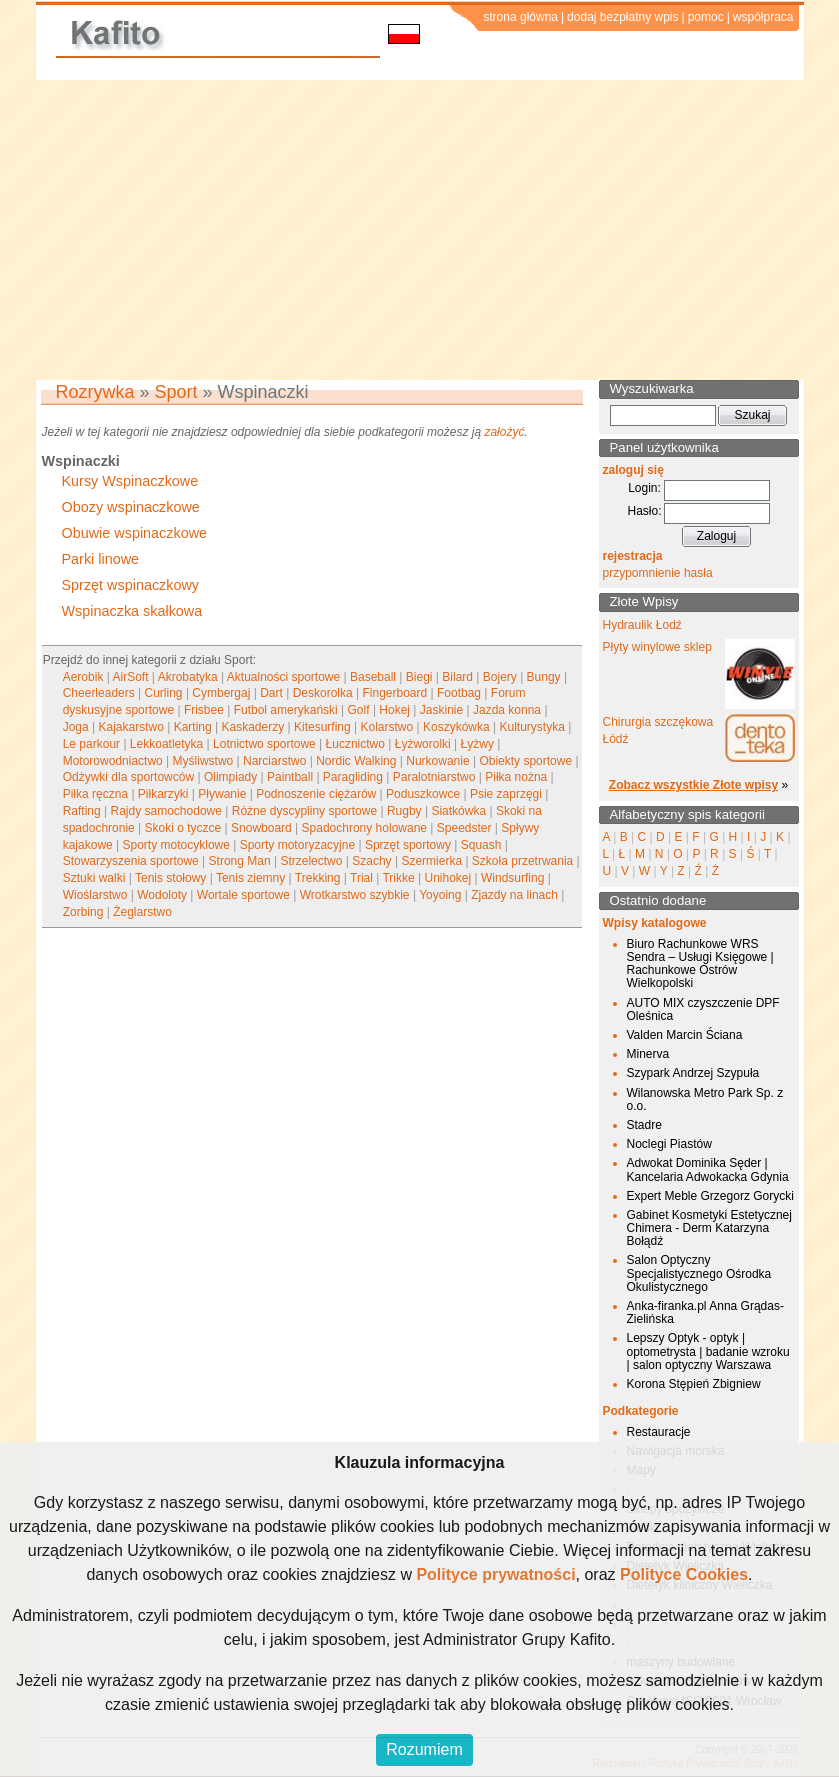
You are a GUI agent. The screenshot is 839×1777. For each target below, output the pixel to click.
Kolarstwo (387, 727)
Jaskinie (441, 710)
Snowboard (261, 828)
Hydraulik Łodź (642, 625)
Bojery (500, 677)
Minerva (648, 1054)
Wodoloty (162, 895)
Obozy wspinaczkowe (131, 507)
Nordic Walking (356, 761)
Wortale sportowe (243, 895)
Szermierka (431, 861)
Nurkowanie (437, 761)
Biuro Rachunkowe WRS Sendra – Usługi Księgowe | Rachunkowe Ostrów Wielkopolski (700, 964)
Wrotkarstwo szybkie (355, 895)
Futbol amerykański (286, 710)
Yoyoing (440, 895)
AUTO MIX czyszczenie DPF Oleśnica (703, 1009)
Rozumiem (424, 1749)
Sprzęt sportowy (408, 845)
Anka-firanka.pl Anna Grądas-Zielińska (705, 1312)
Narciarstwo (274, 761)
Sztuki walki (94, 878)
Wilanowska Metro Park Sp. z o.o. (705, 1099)
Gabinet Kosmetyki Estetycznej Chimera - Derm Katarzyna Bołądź (709, 1228)
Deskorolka (323, 693)
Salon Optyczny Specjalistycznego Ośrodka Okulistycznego (699, 1273)
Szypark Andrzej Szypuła (693, 1073)
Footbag (459, 693)
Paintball (290, 777)
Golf (359, 710)
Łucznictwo (355, 744)
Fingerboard (394, 693)
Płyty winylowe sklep (657, 647)
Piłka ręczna (95, 794)
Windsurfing (512, 878)
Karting (193, 727)
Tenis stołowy (170, 878)
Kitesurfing (322, 727)
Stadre (644, 1125)
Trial (361, 878)
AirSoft (131, 677)
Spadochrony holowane (364, 828)
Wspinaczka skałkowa (132, 611)
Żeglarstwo (142, 912)
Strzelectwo (311, 861)
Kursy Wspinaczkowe (130, 481)
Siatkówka (458, 811)
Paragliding (353, 777)
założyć (504, 432)
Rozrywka (95, 392)
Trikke (398, 878)
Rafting (82, 811)
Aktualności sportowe (283, 677)
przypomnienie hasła (658, 573)
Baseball (373, 677)
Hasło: (644, 511)
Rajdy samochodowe (166, 811)
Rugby (404, 811)
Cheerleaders (99, 693)
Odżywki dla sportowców (128, 777)
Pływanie (222, 794)
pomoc (706, 17)
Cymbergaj (221, 693)
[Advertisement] (419, 230)
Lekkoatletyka (166, 744)
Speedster (464, 828)
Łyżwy (477, 744)
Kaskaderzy (253, 727)
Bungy (544, 677)
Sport (176, 392)
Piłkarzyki (163, 794)
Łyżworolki (423, 744)
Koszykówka (456, 727)
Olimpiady (230, 777)
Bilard (457, 677)
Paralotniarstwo (434, 777)
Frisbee (204, 710)
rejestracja (633, 556)
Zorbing (83, 912)
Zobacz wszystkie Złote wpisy (693, 785)
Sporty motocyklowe (176, 845)
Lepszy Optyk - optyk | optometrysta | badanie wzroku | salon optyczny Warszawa (708, 1351)
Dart (271, 693)
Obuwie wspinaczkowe (135, 533)
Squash (481, 845)
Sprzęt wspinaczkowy (131, 585)
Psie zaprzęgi (506, 794)
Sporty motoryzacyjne (297, 845)
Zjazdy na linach (514, 895)
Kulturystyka (532, 727)
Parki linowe (101, 559)
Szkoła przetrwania (522, 861)
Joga (76, 727)
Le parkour (91, 744)
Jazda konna (507, 710)
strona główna (520, 17)
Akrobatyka (188, 677)
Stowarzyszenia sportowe (131, 861)
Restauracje (659, 1432)
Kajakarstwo (131, 727)
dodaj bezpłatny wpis (622, 17)
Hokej (394, 710)
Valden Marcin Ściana (685, 1035)
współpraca (763, 17)
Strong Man (240, 861)
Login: (644, 488)
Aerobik (83, 677)
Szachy (371, 861)
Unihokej (448, 878)
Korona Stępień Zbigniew (694, 1384)
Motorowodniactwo (113, 761)
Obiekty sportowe (525, 761)
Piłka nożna (516, 777)
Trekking (318, 878)
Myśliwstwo (203, 761)
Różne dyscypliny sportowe (304, 811)
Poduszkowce (423, 794)
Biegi (419, 677)
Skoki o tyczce (183, 828)
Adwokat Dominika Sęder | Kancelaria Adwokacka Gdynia (708, 1169)
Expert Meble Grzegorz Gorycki (710, 1196)
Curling (164, 693)
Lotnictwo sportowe (264, 744)
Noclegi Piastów (669, 1144)
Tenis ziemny (250, 878)
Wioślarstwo (95, 895)
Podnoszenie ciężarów (316, 794)
